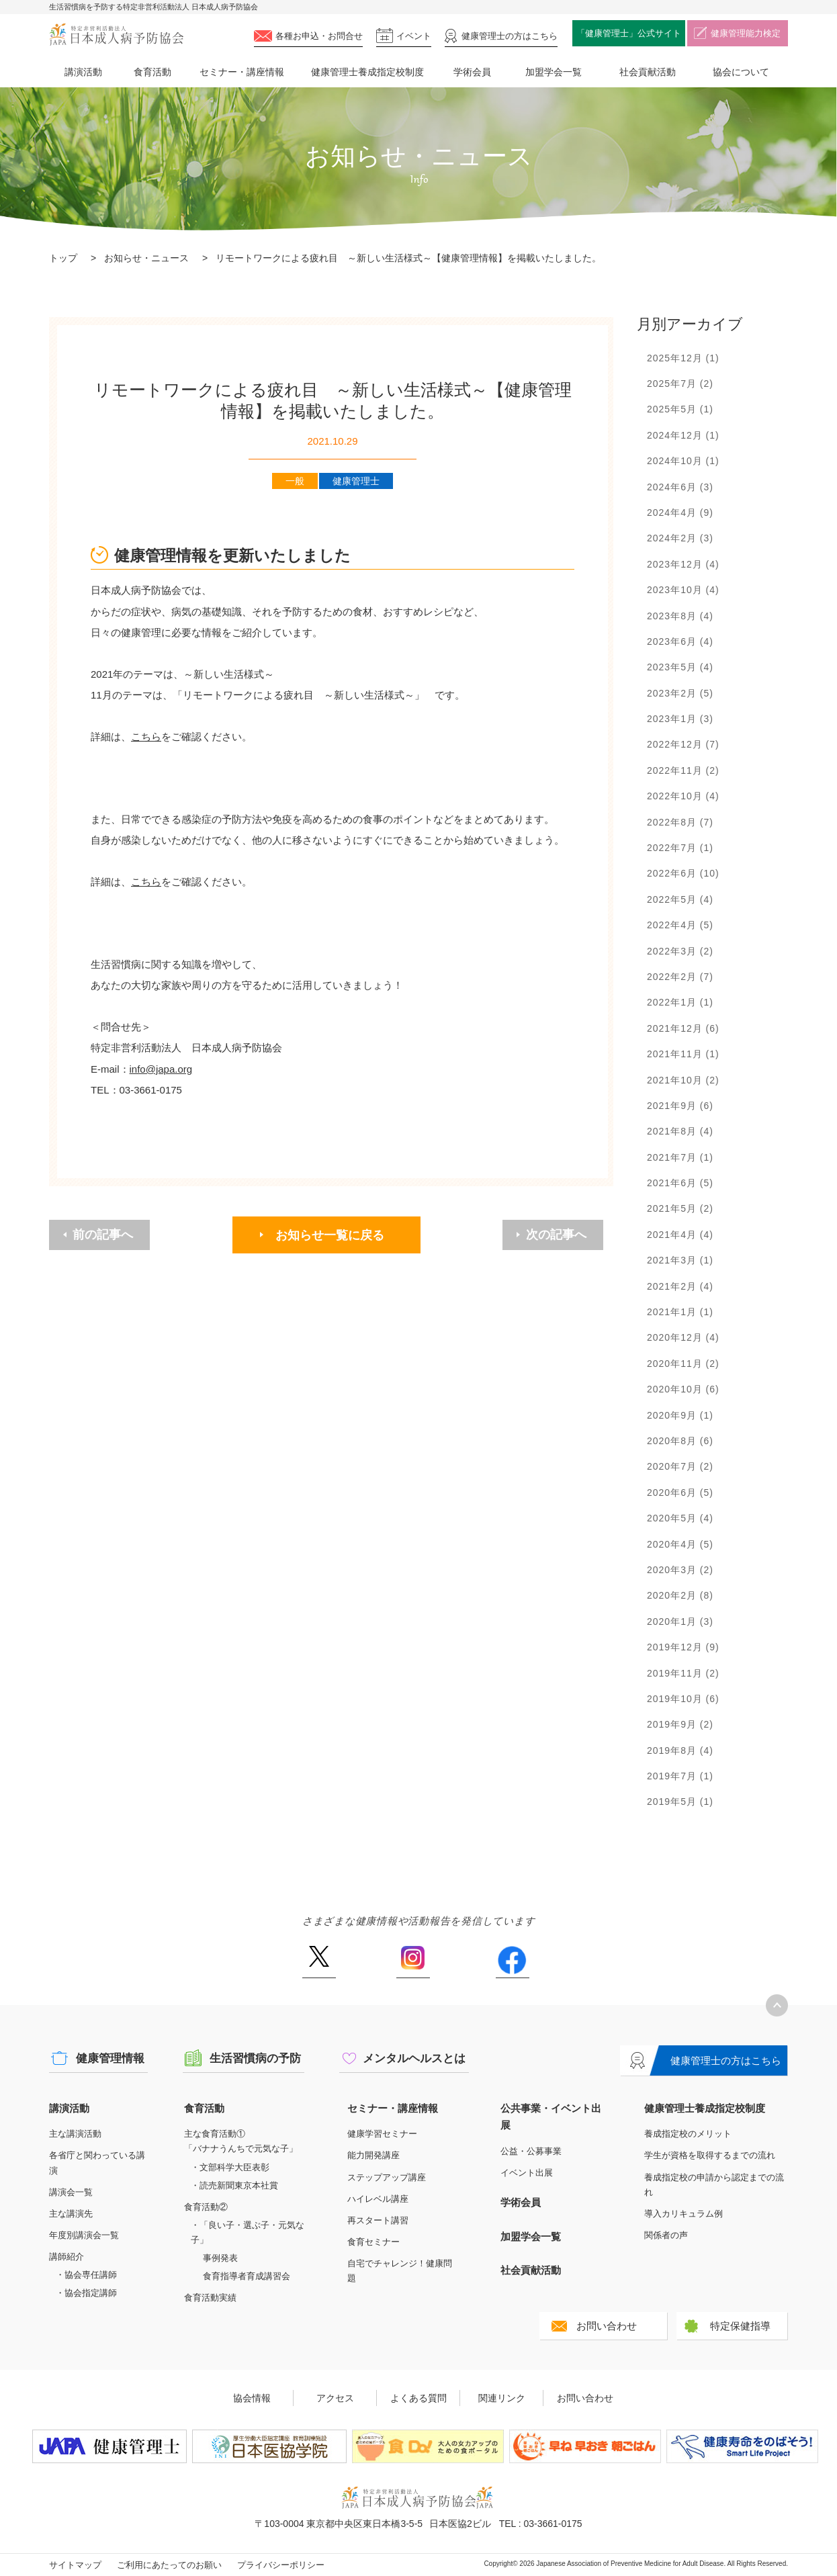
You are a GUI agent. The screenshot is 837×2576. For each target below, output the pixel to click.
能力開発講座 (373, 2155)
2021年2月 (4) (680, 1286)
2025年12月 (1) (683, 358)
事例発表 (220, 2258)
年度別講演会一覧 (84, 2235)
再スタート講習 (377, 2220)
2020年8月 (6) (680, 1440)
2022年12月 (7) (683, 744)
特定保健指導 (740, 2325)
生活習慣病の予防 (255, 2058)
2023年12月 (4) (683, 564)
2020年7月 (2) (680, 1466)
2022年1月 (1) (680, 1002)
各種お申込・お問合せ (319, 36)
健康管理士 (509, 36)
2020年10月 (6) (683, 1389)
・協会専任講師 (86, 2275)
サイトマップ (75, 2565)
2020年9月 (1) (680, 1415)
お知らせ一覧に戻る (329, 1235)
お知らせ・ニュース (146, 258)
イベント (413, 36)
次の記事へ (556, 1234)
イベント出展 (526, 2173)
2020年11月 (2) (683, 1363)
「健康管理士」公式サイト (628, 33)
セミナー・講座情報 (242, 71)
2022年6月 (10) (683, 873)
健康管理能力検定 (746, 33)
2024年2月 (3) (680, 538)
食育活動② (206, 2207)
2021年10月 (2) (683, 1080)
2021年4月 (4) (680, 1234)
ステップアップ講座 (386, 2177)
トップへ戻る (777, 2005)
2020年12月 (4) (683, 1337)
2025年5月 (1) (680, 409)
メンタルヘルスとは (414, 2058)
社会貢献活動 (647, 71)
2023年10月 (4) (683, 589)
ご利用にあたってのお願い (169, 2565)
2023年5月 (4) (680, 667)
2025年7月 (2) (680, 383)
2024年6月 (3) (680, 487)
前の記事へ (103, 1234)
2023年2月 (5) (680, 693)
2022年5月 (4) (680, 899)
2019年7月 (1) (680, 1776)
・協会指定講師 (86, 2293)
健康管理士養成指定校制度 (367, 71)
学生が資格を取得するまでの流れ (709, 2155)
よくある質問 (418, 2398)
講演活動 (83, 71)
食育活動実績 (210, 2298)
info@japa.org (161, 1069)
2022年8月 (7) (680, 822)
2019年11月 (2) (683, 1673)
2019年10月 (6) (683, 1698)
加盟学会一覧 (553, 71)
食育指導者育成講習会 (246, 2276)
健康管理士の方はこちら (725, 2060)
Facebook (512, 1962)
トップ (63, 258)
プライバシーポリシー (280, 2565)
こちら (146, 736)
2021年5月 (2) (680, 1208)
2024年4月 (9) (680, 512)
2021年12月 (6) (683, 1028)
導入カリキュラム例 (683, 2214)
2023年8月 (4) (680, 616)
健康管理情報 (110, 2058)
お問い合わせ (606, 2325)
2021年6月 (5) (680, 1183)
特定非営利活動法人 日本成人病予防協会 (116, 35)
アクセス (335, 2398)
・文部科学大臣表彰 (230, 2167)
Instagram (413, 1962)
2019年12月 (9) (683, 1647)
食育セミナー (373, 2242)
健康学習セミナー (382, 2134)
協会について (741, 71)
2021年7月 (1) (680, 1157)
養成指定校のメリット (688, 2134)
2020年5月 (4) (680, 1518)
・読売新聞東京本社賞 (234, 2185)
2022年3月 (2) (680, 951)
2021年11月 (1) (683, 1054)
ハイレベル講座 (377, 2199)
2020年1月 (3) (680, 1621)
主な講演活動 (75, 2134)
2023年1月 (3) (680, 718)
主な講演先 (71, 2214)
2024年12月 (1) (683, 435)
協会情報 (252, 2398)
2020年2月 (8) (680, 1595)
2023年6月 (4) (680, 641)
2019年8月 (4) (680, 1750)
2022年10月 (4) (683, 796)
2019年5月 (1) (680, 1801)
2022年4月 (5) (680, 925)
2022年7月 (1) (680, 847)
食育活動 (152, 71)
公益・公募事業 (531, 2151)
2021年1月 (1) (680, 1311)
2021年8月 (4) (680, 1131)
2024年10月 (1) (683, 460)
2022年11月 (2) (683, 770)
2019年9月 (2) (680, 1724)
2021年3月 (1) (680, 1260)
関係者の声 (666, 2235)
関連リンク (501, 2398)
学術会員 (472, 71)
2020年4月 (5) (680, 1544)
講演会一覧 (71, 2192)
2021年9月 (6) (680, 1105)
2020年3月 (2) (680, 1569)
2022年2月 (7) (680, 976)
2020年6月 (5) (680, 1492)
